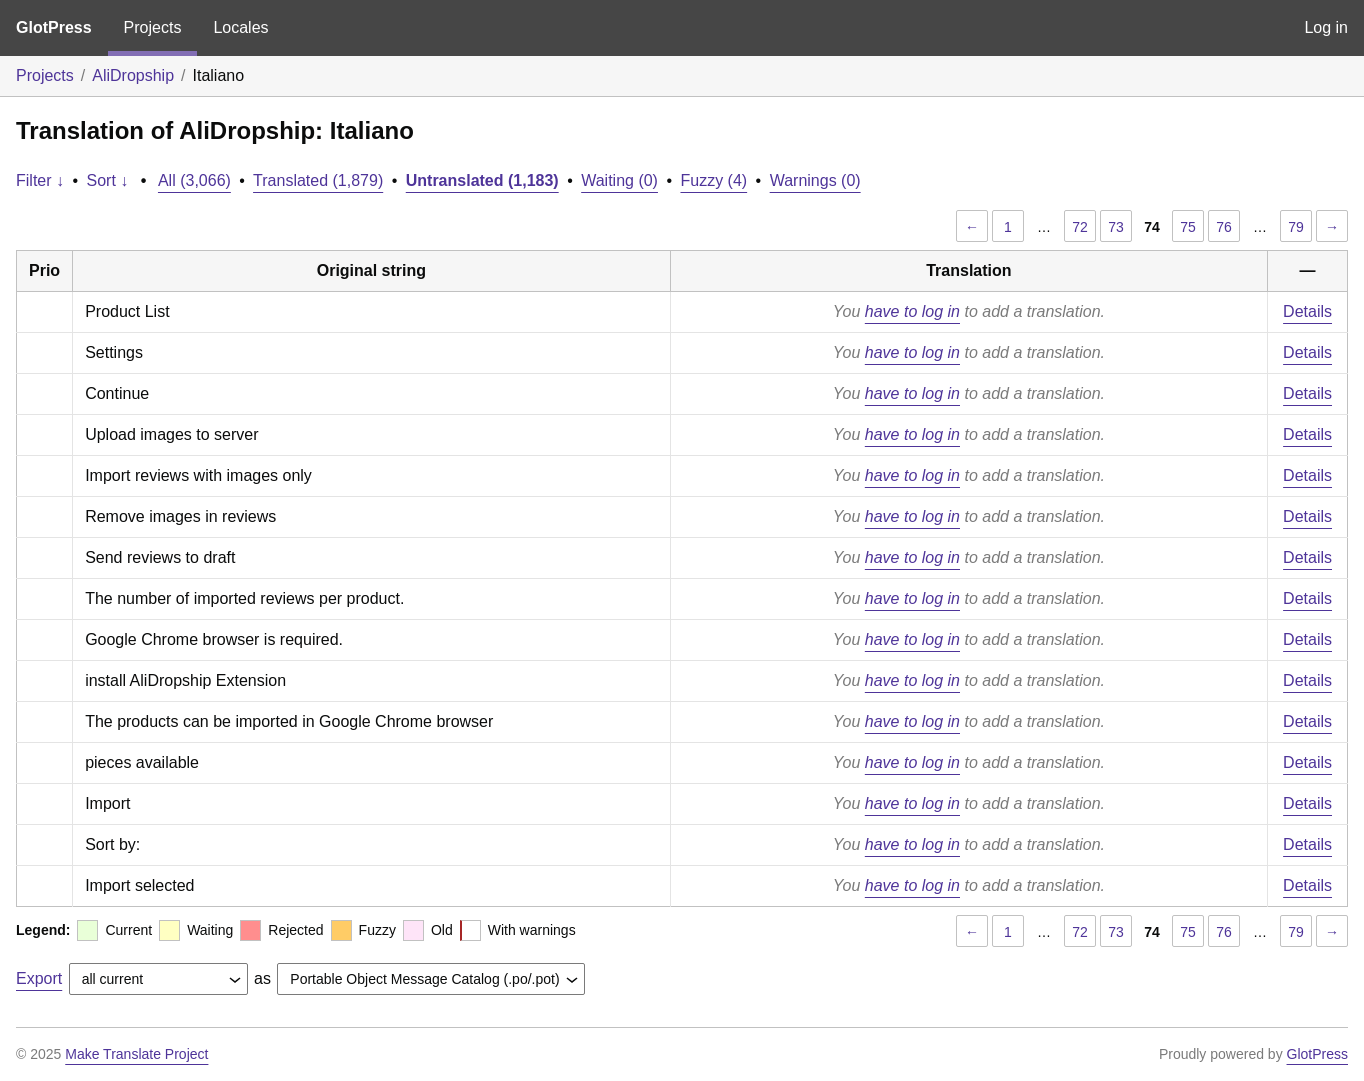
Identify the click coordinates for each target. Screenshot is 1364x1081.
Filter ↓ (40, 180)
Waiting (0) (619, 180)
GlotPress (54, 27)
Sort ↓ (108, 180)
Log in (1326, 27)
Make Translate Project (136, 1054)
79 (1296, 227)
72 (1080, 227)
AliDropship (133, 75)
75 (1188, 227)
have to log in (912, 311)
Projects (153, 27)
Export (39, 978)
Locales (240, 27)
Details (1307, 311)
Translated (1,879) (318, 180)
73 (1116, 227)
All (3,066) (194, 180)
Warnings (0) (815, 180)
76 (1224, 227)
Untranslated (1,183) (482, 180)
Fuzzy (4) (713, 180)
